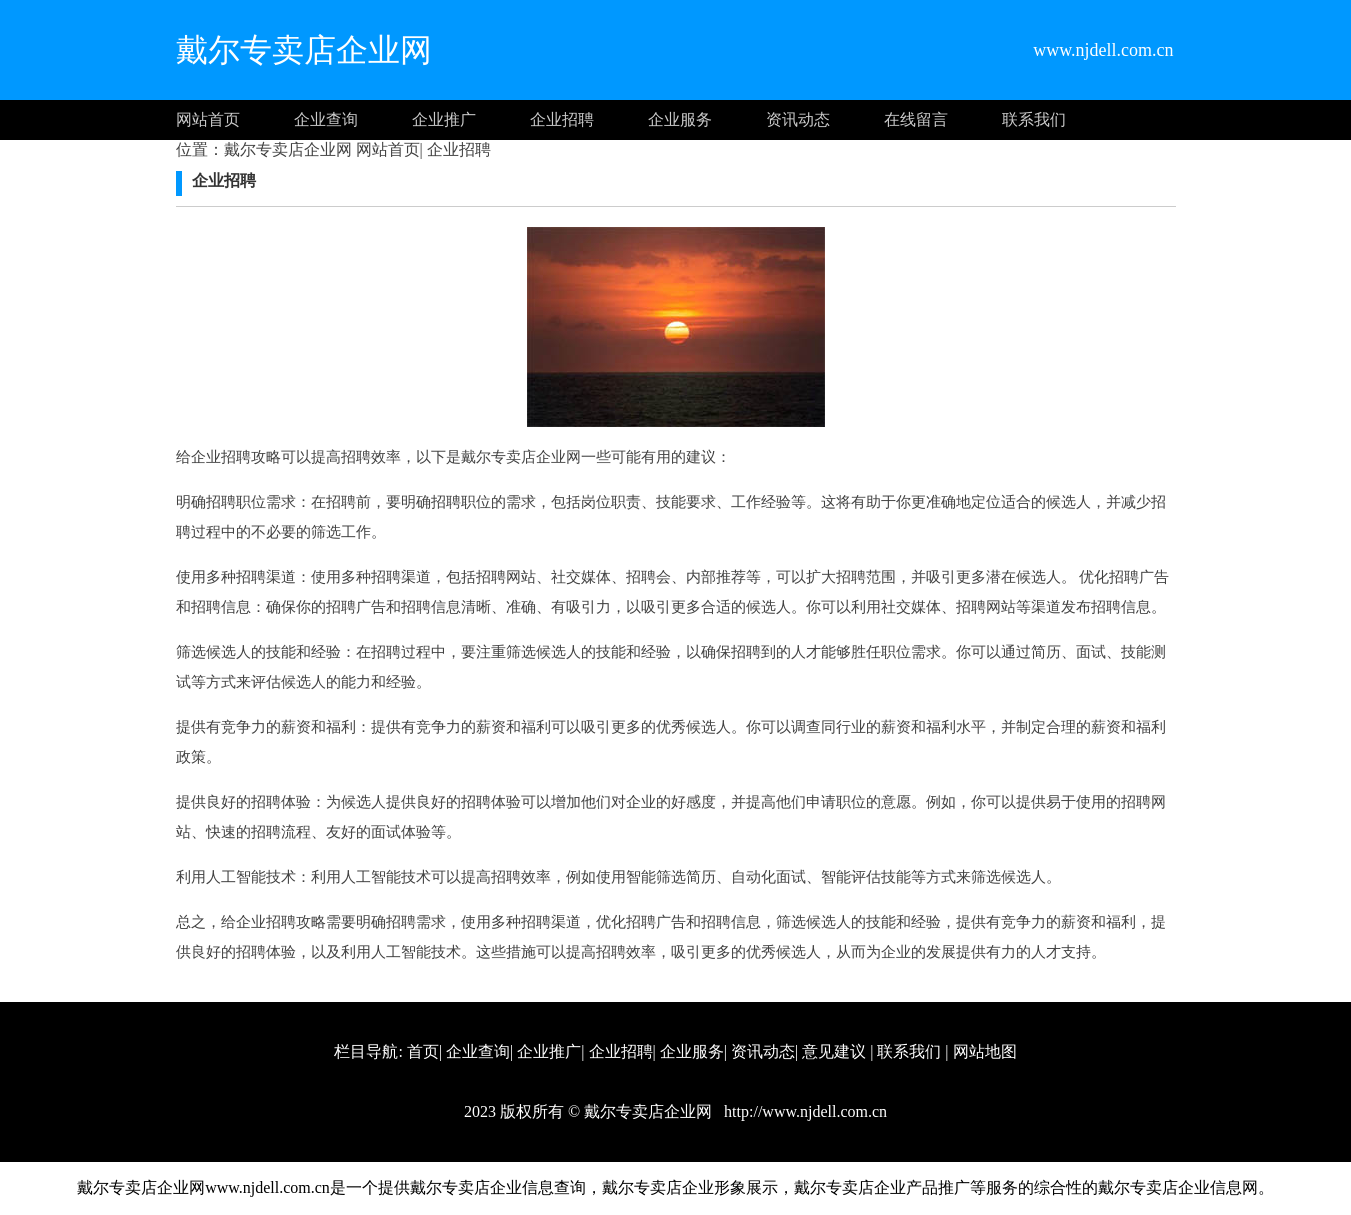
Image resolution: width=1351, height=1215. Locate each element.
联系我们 (1034, 119)
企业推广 (444, 119)
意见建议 (834, 1051)
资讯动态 (798, 119)
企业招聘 (562, 119)
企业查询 (326, 119)
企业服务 (680, 119)
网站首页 (208, 119)
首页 (423, 1051)
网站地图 (985, 1051)
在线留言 (916, 119)
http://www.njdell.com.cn (803, 1111)
